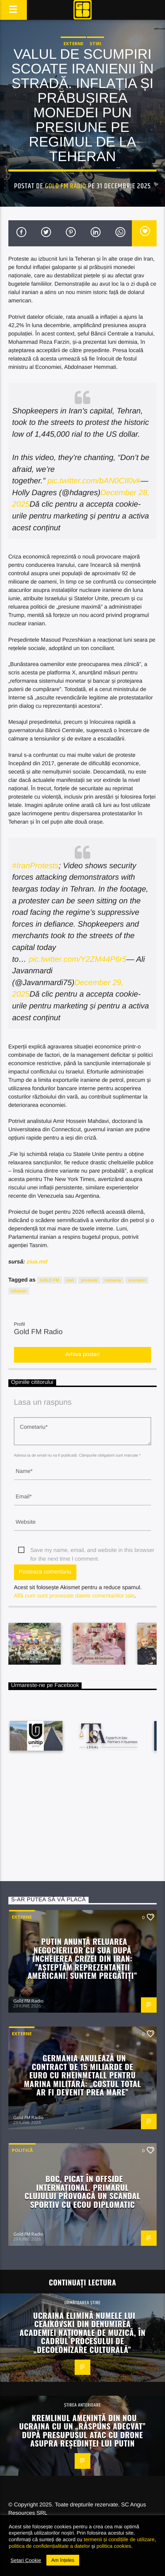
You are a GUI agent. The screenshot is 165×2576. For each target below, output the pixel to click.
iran (70, 1280)
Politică (22, 2150)
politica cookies (114, 2546)
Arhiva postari (83, 1354)
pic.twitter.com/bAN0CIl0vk (94, 480)
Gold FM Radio (66, 186)
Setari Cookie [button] (25, 2560)
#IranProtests (35, 865)
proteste (89, 1280)
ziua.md (37, 1262)
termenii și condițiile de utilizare (119, 2539)
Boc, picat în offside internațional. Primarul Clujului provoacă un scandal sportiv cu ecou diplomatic (83, 2191)
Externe (73, 43)
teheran (18, 1291)
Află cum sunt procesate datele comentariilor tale (74, 1596)
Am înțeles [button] (62, 2560)
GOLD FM (49, 1280)
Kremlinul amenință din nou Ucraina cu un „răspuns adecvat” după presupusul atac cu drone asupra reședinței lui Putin (82, 2430)
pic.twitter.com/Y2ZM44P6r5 (77, 959)
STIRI (95, 43)
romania (113, 1280)
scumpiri (136, 1280)
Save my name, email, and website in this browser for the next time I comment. (92, 1551)
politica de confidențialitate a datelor (49, 2546)
